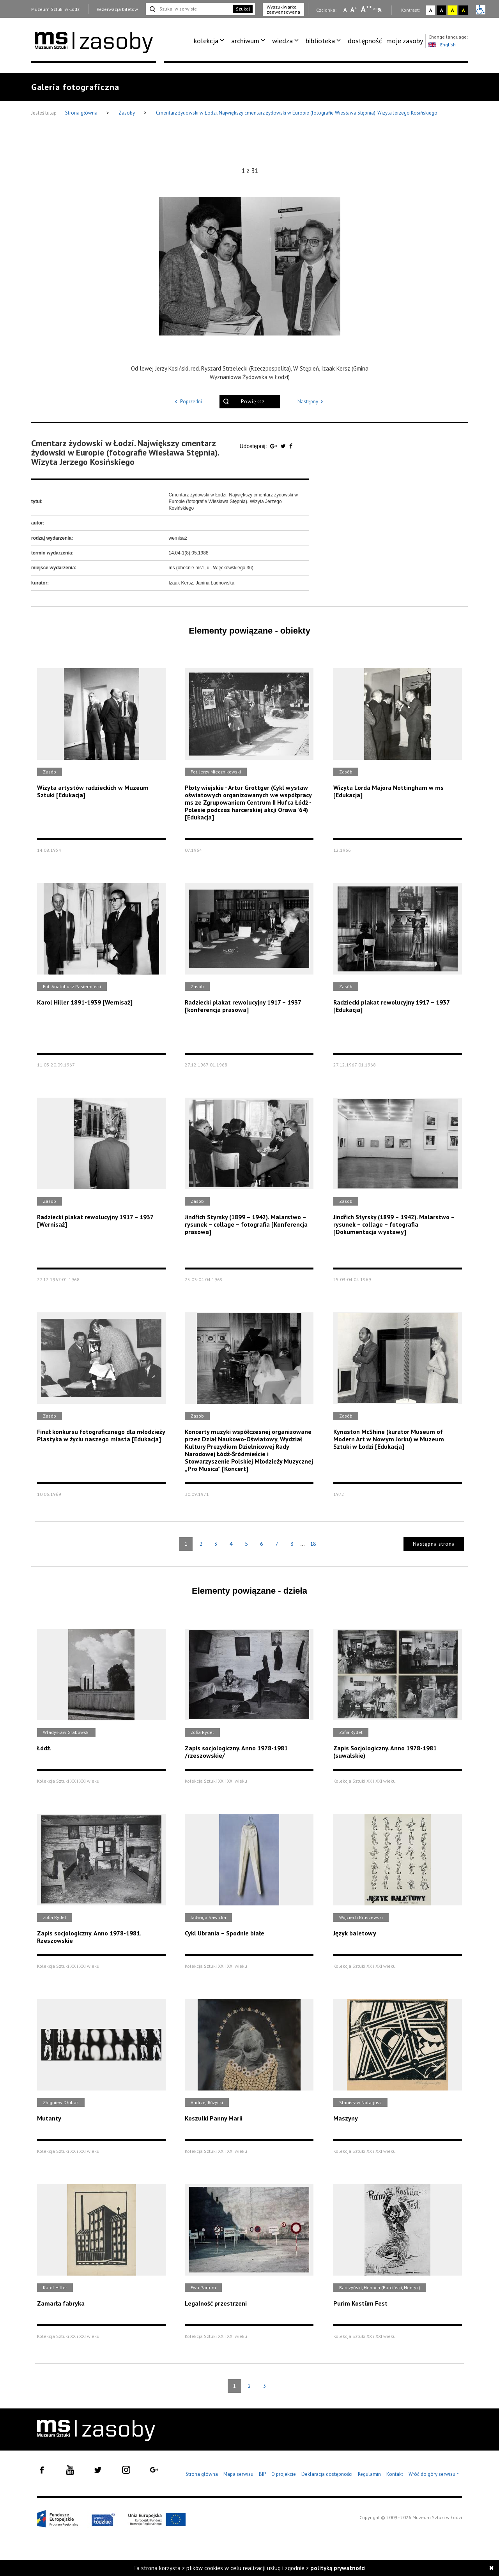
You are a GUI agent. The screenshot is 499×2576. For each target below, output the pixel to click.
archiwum (245, 40)
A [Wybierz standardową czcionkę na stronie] (353, 9)
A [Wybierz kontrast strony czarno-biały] (441, 10)
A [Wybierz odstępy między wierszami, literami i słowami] (380, 9)
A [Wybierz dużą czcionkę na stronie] (366, 9)
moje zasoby (404, 40)
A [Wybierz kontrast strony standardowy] (430, 10)
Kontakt (394, 2474)
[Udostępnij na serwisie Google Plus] (274, 446)
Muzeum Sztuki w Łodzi (56, 9)
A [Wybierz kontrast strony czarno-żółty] (463, 10)
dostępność (365, 40)
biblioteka (320, 40)
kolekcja (206, 40)
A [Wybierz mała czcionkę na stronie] (345, 9)
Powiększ (253, 401)
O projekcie (283, 2474)
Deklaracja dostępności (326, 2474)
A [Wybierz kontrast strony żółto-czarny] (452, 10)
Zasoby (127, 112)
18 (313, 1543)
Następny (311, 401)
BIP (262, 2474)
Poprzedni (187, 401)
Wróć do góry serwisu (434, 2474)
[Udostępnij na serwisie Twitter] (284, 446)
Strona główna (82, 112)
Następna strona (434, 1544)
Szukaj (243, 9)
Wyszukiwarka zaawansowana (283, 9)
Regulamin (369, 2474)
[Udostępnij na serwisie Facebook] (290, 446)
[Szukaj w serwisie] (189, 9)
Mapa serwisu (238, 2474)
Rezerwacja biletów (117, 9)
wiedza (282, 40)
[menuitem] (210, 41)
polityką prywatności (338, 2568)
